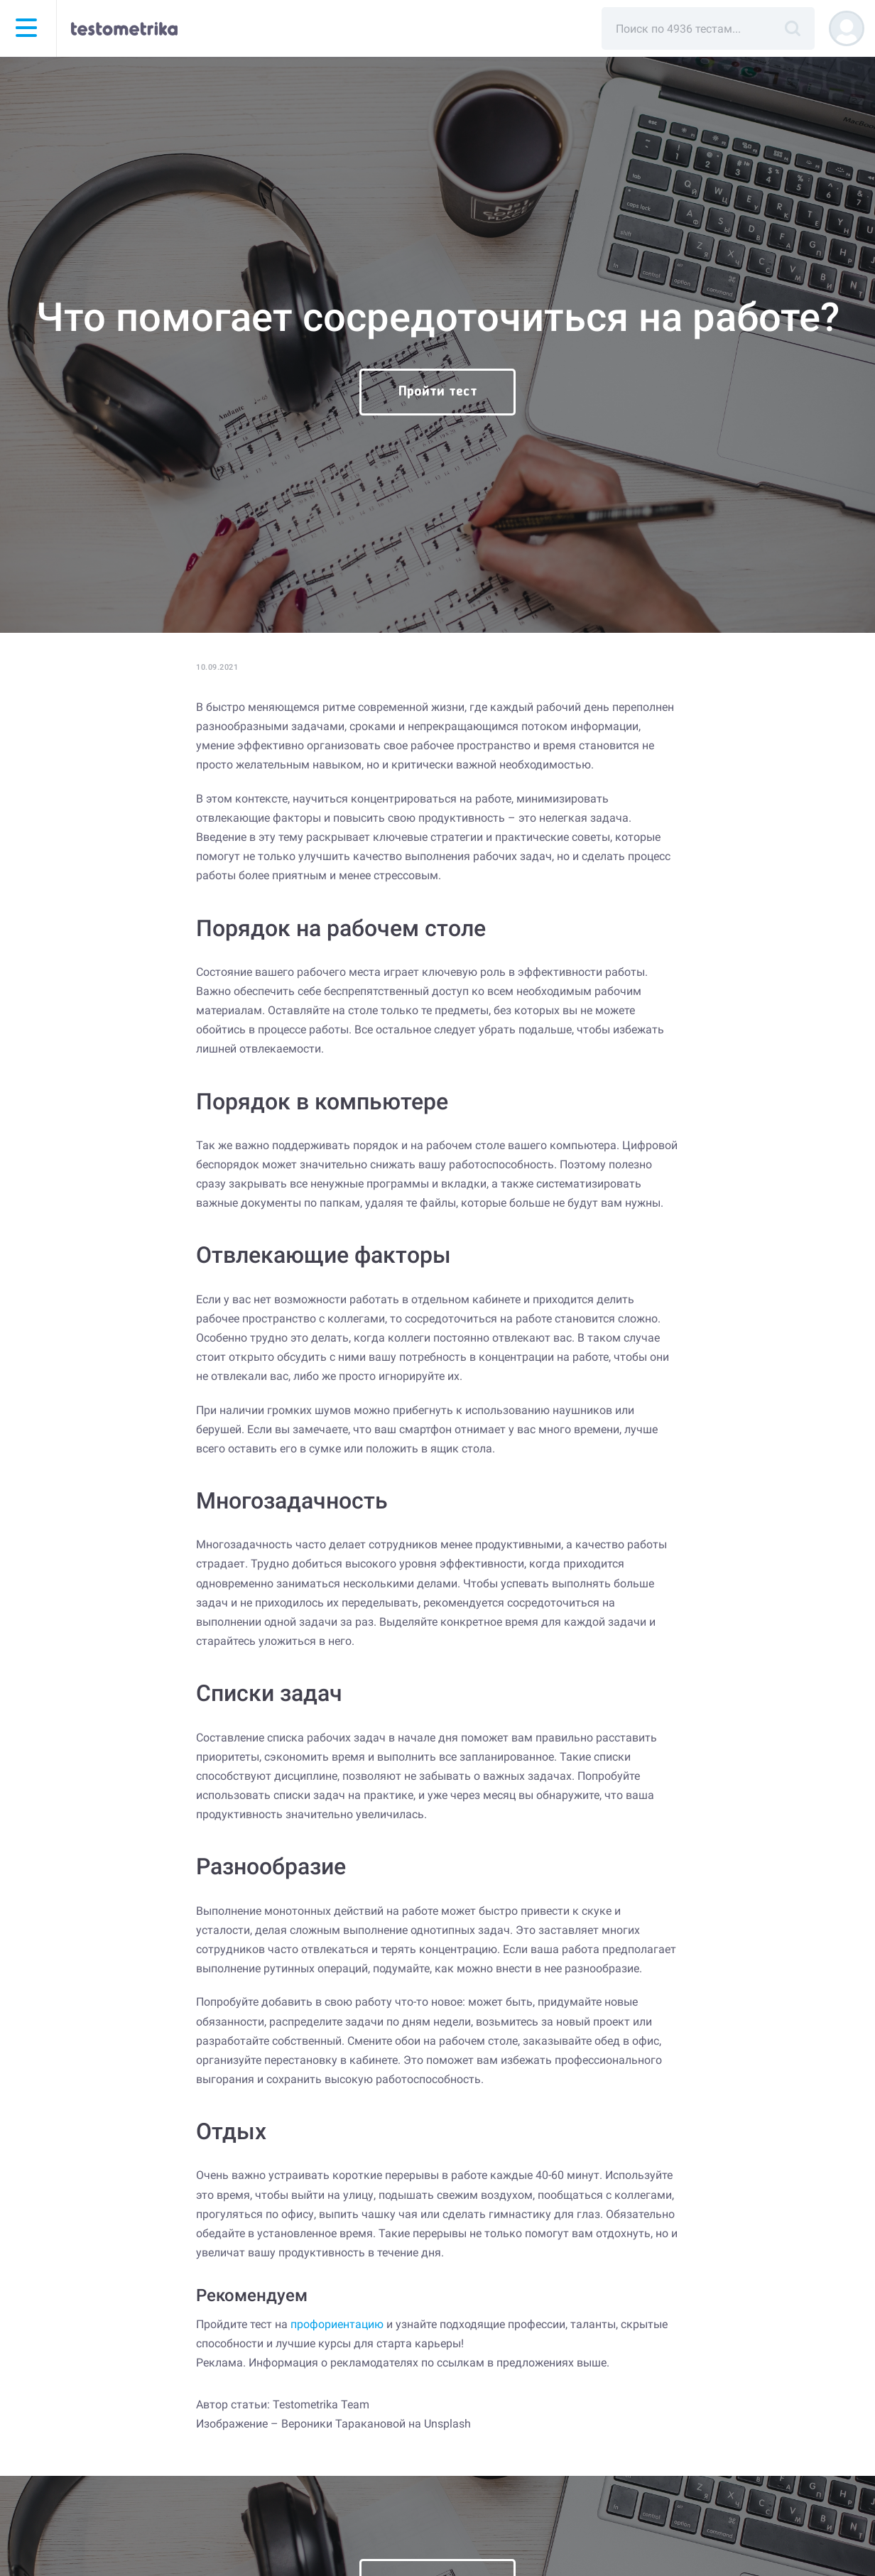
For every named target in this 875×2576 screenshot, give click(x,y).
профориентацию (337, 2324)
